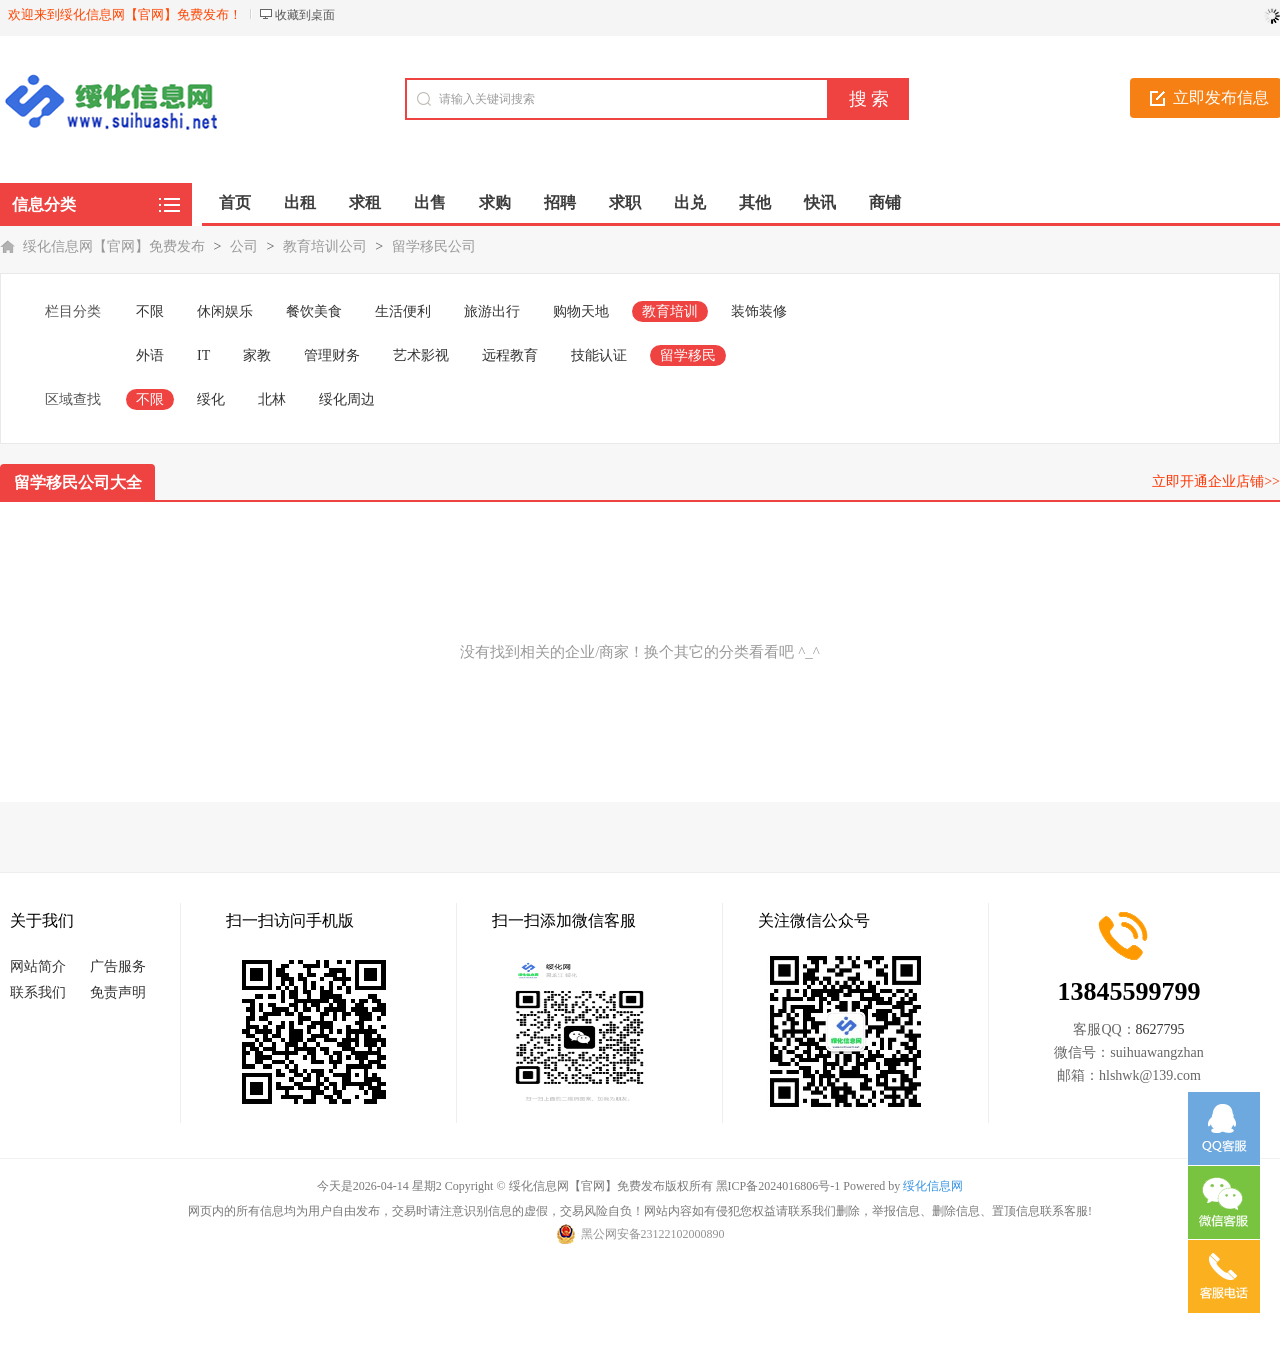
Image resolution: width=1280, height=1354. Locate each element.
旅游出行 (492, 311)
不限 (150, 311)
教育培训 (670, 311)
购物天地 (581, 311)
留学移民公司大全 (78, 482)
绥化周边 (347, 399)
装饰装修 (759, 311)
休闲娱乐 (225, 311)
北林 (272, 399)
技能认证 (599, 355)
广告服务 (118, 966)
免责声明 (118, 992)
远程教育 (510, 355)
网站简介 (38, 966)
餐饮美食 (314, 311)
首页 (235, 202)
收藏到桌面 (305, 15)
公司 (244, 246)
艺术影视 (421, 355)
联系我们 (38, 992)
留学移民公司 (434, 246)
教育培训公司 (325, 246)
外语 (150, 355)
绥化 (211, 399)
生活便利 (403, 311)
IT (203, 355)
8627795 (1160, 1029)
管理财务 (332, 355)
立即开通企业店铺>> (1216, 481)
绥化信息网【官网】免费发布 (114, 246)
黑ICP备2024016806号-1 (778, 1186)
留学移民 (688, 355)
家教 (257, 355)
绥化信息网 (933, 1186)
